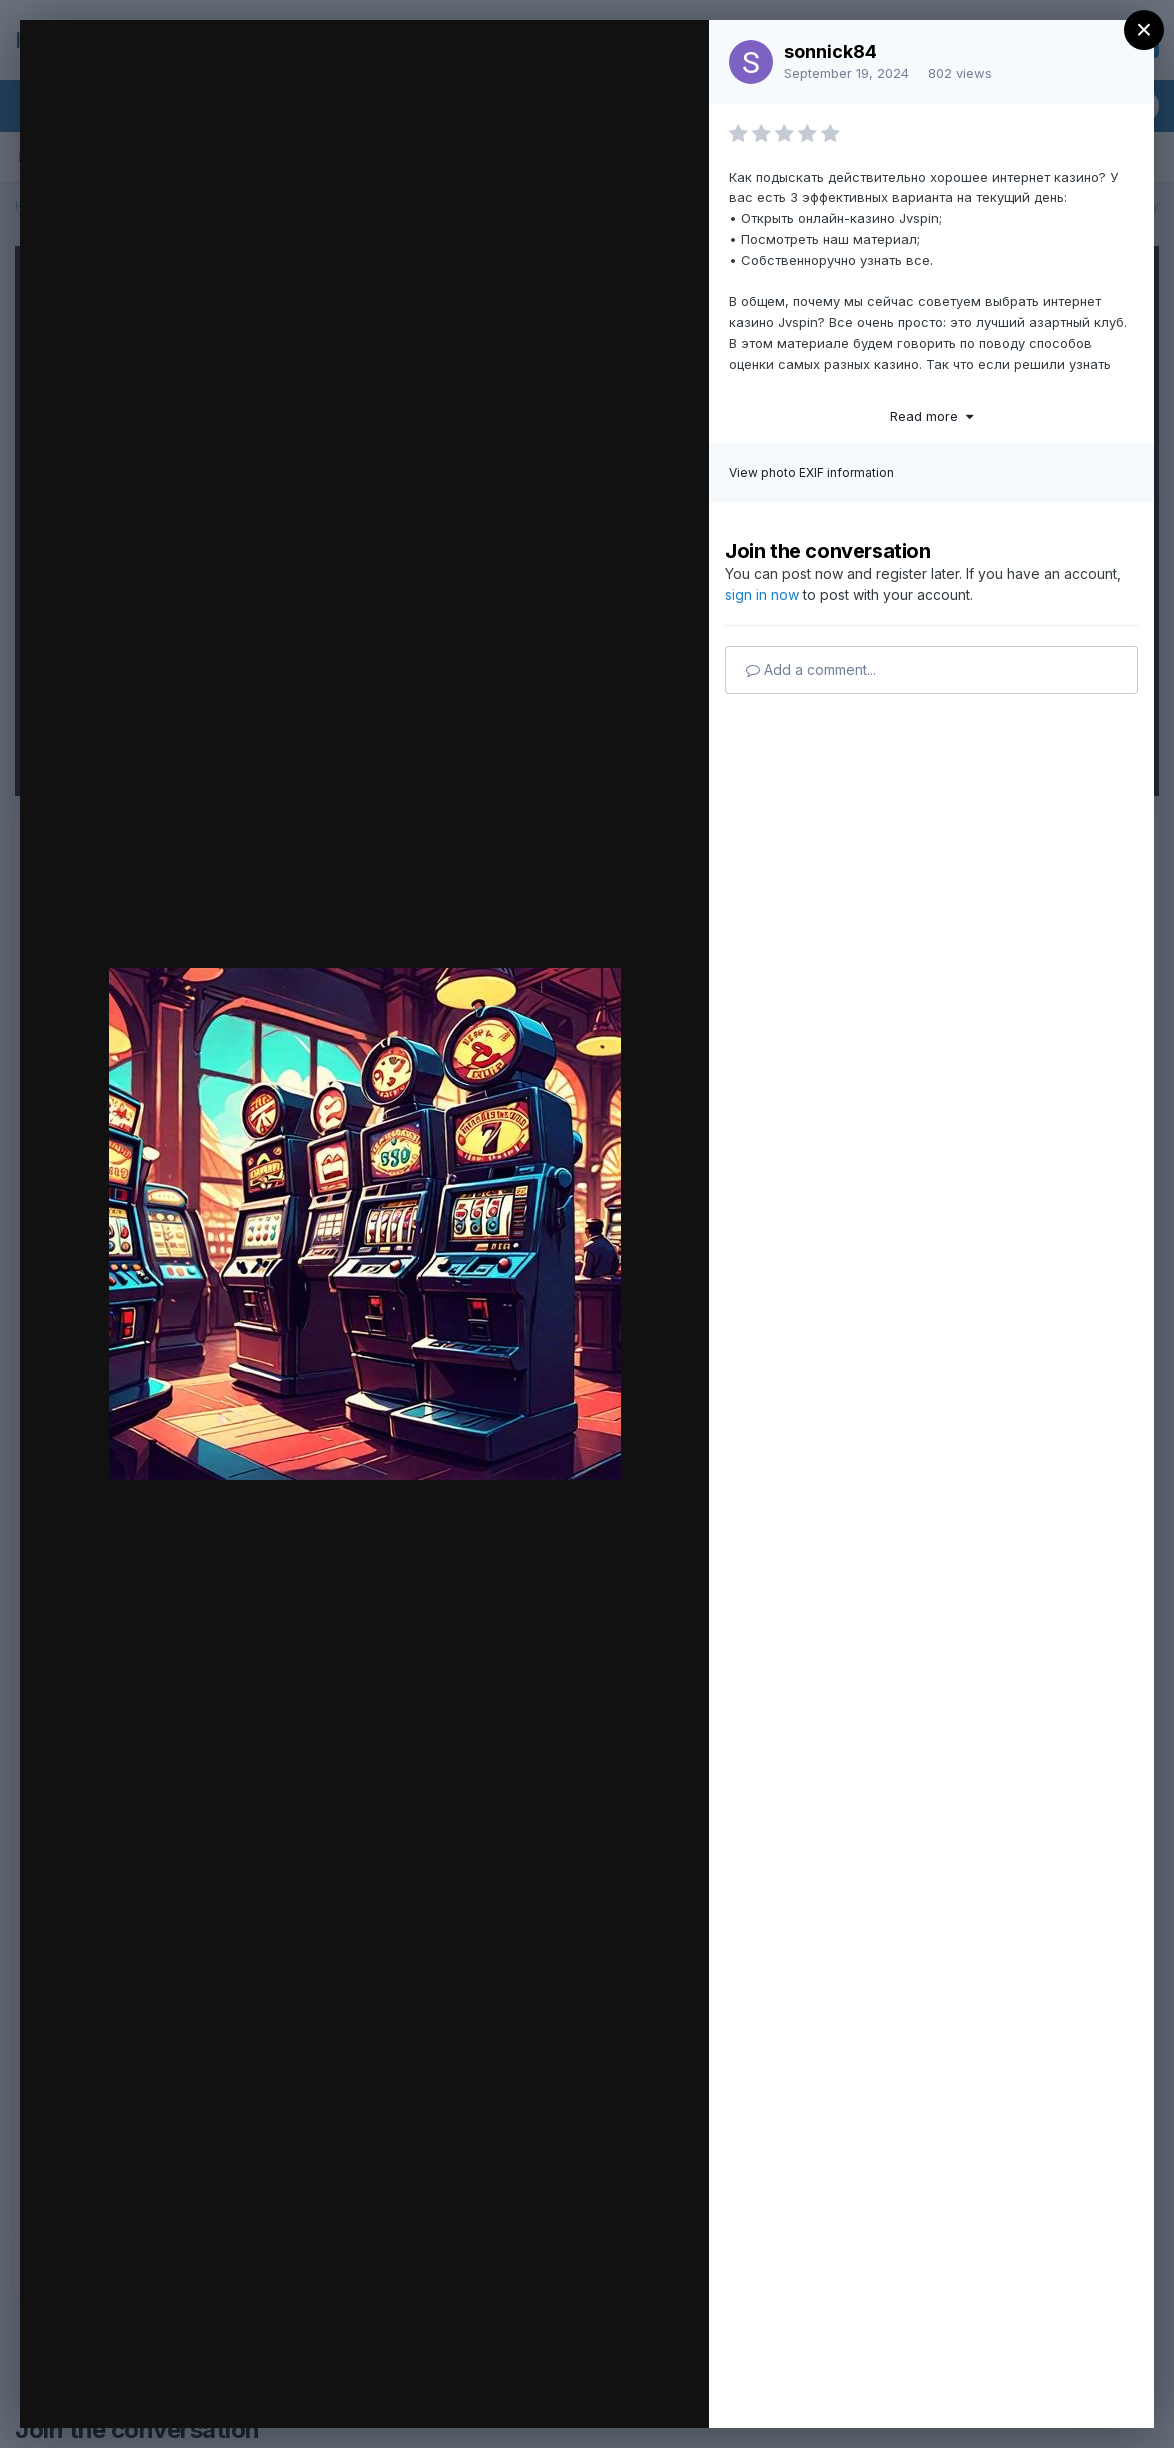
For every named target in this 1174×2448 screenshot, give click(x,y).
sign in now (762, 594)
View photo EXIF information (811, 472)
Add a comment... (811, 669)
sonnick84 (830, 51)
